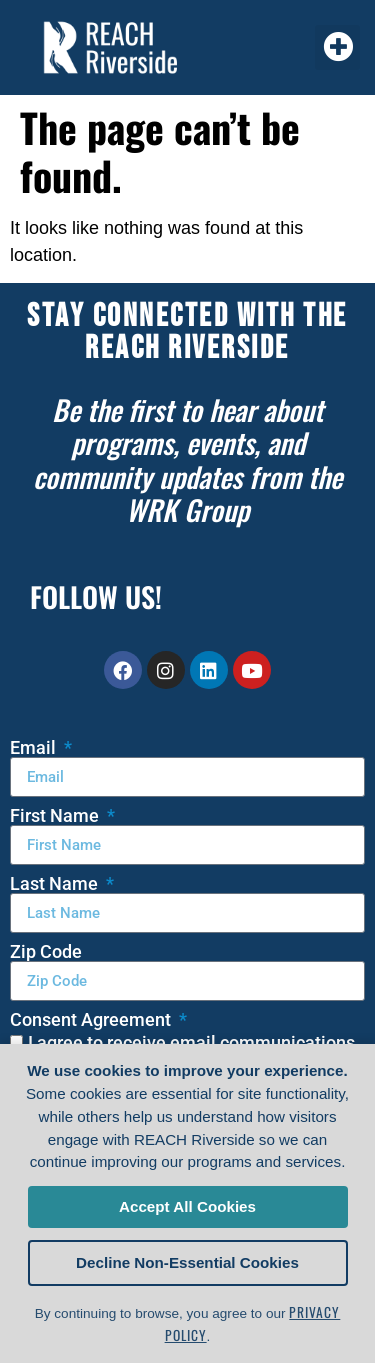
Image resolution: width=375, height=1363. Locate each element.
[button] (337, 47)
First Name (56, 816)
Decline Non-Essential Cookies (187, 1262)
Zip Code (46, 952)
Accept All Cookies (187, 1206)
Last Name (56, 884)
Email (35, 748)
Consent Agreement (92, 1020)
